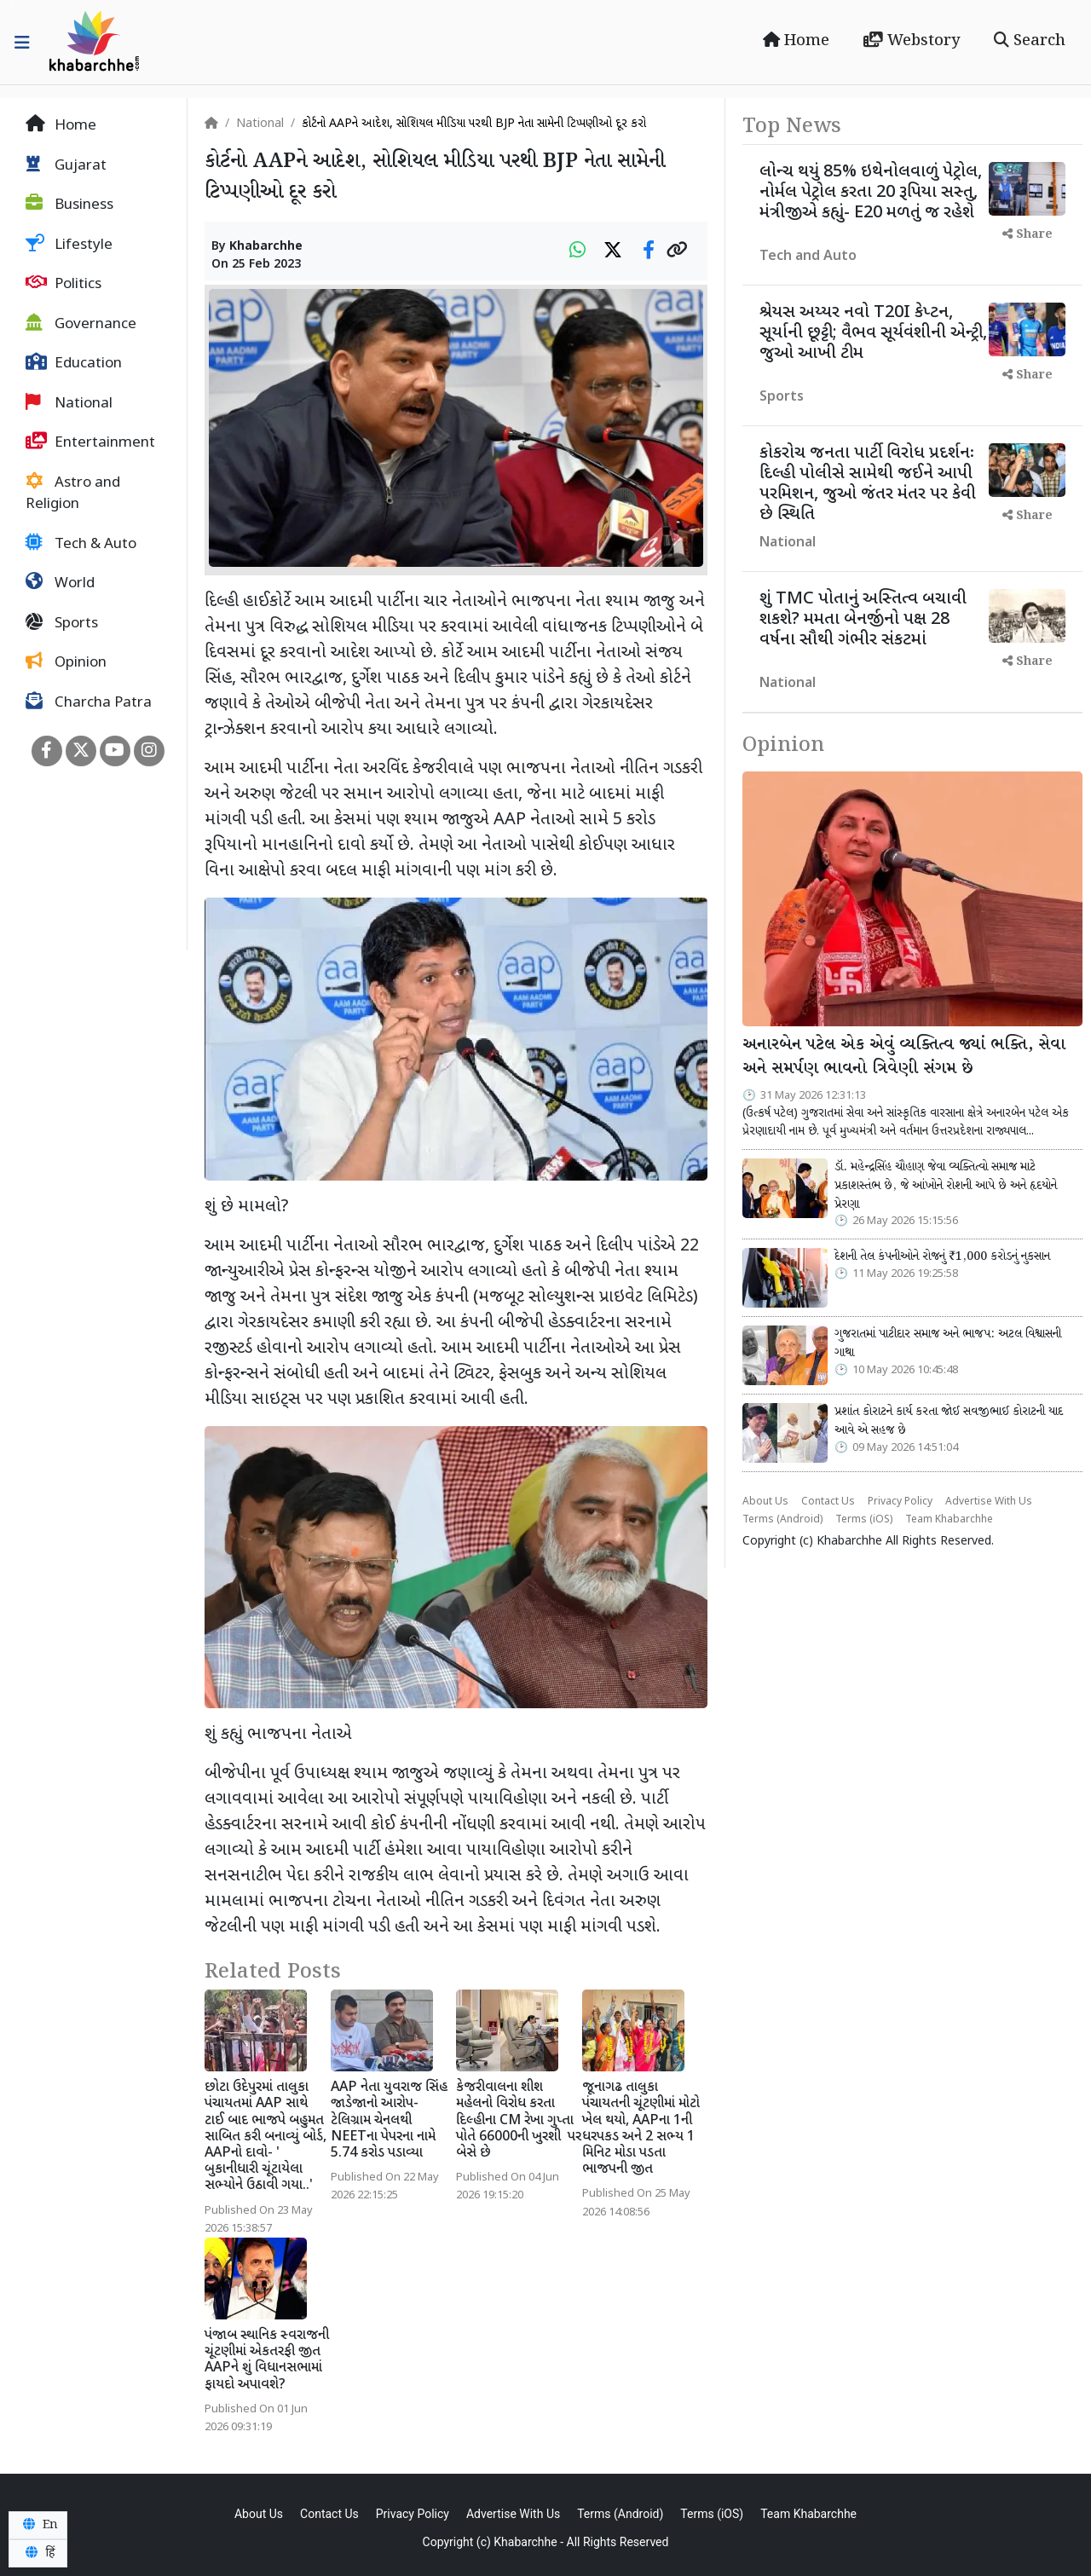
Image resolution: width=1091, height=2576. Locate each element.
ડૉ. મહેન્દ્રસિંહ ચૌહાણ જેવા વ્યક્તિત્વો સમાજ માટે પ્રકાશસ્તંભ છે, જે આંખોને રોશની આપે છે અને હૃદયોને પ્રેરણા (945, 1185)
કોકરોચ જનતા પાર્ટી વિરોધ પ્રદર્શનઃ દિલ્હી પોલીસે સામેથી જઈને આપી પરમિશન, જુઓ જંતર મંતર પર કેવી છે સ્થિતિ (867, 484)
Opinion (66, 662)
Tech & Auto (81, 544)
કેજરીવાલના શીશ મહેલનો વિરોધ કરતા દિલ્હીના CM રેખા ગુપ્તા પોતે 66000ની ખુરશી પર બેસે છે (518, 2121)
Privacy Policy (900, 1502)
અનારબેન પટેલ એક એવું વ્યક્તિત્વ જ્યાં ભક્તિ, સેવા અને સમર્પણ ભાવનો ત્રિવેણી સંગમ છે (903, 1057)
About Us (765, 1502)
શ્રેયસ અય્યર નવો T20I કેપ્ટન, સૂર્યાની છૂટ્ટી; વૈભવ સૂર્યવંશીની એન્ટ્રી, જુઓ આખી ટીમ (873, 333)
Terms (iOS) (863, 1520)
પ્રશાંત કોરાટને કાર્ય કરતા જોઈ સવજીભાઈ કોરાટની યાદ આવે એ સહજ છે (948, 1421)
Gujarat (66, 165)
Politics (63, 284)
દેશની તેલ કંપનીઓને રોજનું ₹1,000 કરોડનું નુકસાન (942, 1256)
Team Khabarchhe (949, 1520)
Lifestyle (69, 244)
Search (1029, 41)
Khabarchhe (266, 247)
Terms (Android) (782, 1520)
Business (69, 204)
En (38, 2524)
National (69, 403)
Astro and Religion (73, 493)
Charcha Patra (89, 702)
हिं (37, 2553)
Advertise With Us (988, 1502)
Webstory (911, 41)
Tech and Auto (808, 257)
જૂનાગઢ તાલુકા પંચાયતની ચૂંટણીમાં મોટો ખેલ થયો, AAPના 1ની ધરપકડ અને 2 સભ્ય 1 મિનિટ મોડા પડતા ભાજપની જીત (641, 2129)
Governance (81, 324)
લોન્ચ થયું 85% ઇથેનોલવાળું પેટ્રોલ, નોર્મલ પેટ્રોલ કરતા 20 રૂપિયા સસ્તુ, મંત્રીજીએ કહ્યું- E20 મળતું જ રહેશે (870, 192)
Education (74, 363)
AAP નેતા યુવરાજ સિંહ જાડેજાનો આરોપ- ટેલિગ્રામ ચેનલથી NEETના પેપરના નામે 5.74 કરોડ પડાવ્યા (389, 2121)
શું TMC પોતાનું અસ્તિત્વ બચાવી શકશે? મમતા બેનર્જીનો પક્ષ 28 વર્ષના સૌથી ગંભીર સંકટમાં (863, 619)
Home (796, 41)
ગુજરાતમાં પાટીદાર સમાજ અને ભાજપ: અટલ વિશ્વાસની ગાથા (947, 1343)
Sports (62, 623)
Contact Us (828, 1502)
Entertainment (90, 442)
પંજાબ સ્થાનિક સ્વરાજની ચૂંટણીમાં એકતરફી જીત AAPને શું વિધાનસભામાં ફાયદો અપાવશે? (267, 2360)
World (60, 583)
